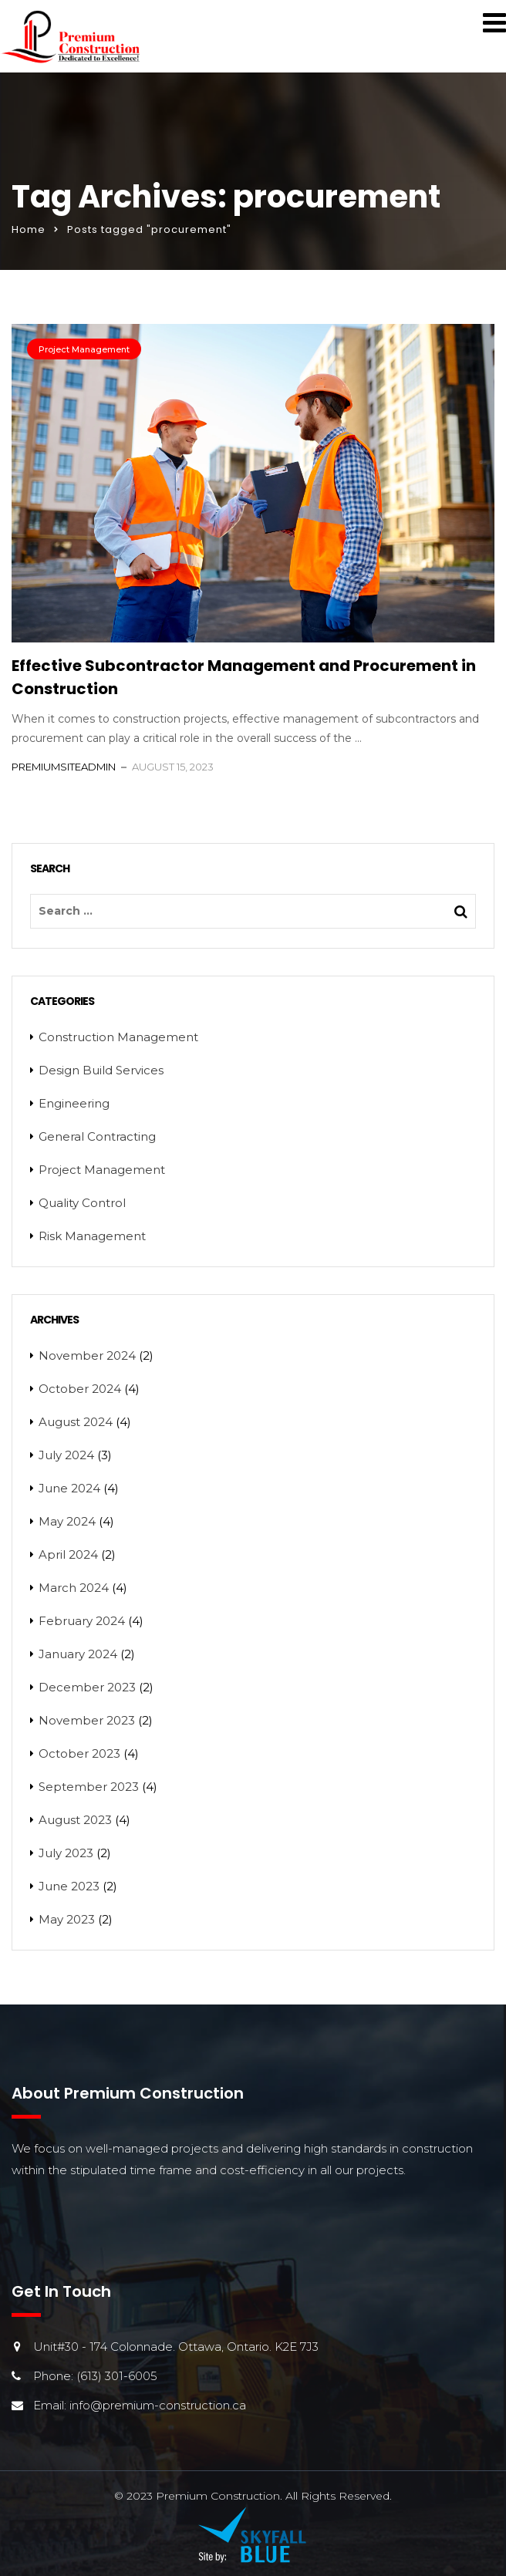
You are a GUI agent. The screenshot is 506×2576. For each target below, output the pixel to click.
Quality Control (82, 1202)
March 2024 (74, 1587)
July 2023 (66, 1853)
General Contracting (97, 1136)
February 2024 (82, 1620)
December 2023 (87, 1687)
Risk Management (92, 1236)
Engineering (74, 1103)
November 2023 (87, 1720)
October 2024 (80, 1388)
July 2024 (66, 1455)
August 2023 (75, 1819)
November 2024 (87, 1355)
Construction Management (118, 1037)
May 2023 (67, 1919)
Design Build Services (101, 1070)
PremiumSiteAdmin (64, 766)
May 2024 (67, 1521)
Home (29, 229)
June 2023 (69, 1886)
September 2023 (89, 1786)
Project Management (84, 349)
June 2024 (69, 1488)
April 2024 (68, 1554)
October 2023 (79, 1753)
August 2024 (76, 1421)
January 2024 (78, 1654)
